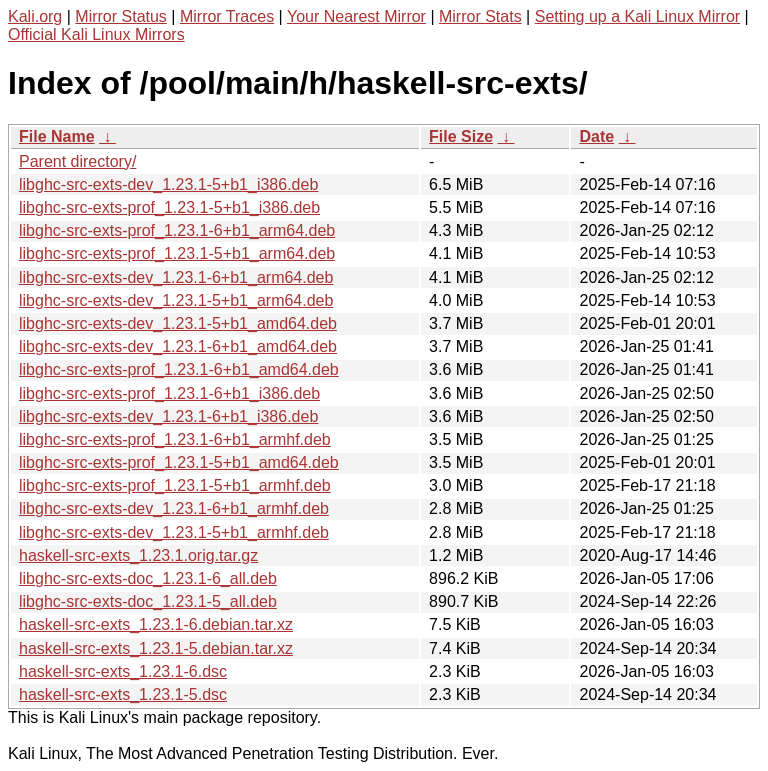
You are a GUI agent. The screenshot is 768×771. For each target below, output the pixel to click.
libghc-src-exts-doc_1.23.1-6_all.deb (148, 578)
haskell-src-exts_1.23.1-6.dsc (123, 671)
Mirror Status (121, 16)
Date (596, 136)
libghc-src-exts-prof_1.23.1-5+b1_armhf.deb (175, 485)
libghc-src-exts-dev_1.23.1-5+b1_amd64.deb (178, 323)
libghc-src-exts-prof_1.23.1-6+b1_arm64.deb (177, 230)
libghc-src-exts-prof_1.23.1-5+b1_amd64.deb (179, 462)
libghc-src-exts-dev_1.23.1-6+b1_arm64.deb (176, 277)
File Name (57, 136)
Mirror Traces (227, 16)
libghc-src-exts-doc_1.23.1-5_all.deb (148, 601)
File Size (461, 136)
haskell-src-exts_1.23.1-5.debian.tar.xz (156, 648)
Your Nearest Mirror (356, 16)
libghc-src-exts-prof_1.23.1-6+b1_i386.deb (169, 393)
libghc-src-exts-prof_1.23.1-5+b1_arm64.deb (177, 253)
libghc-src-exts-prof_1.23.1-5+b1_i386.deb (169, 207)
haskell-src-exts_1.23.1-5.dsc (123, 694)
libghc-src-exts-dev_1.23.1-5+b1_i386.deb (168, 184)
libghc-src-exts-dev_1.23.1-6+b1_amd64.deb (178, 346)
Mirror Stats (480, 16)
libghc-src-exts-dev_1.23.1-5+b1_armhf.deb (174, 532)
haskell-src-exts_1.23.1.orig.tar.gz (138, 555)
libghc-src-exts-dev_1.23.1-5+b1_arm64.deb (176, 300)
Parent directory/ (77, 161)
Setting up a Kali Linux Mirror (637, 16)
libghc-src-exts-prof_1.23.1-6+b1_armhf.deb (175, 439)
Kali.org (35, 16)
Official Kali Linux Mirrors (96, 34)
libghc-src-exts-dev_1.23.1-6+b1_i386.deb (168, 416)
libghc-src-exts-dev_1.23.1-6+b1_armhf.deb (174, 508)
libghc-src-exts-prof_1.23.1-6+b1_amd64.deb (179, 369)
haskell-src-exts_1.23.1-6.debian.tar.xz (156, 624)
